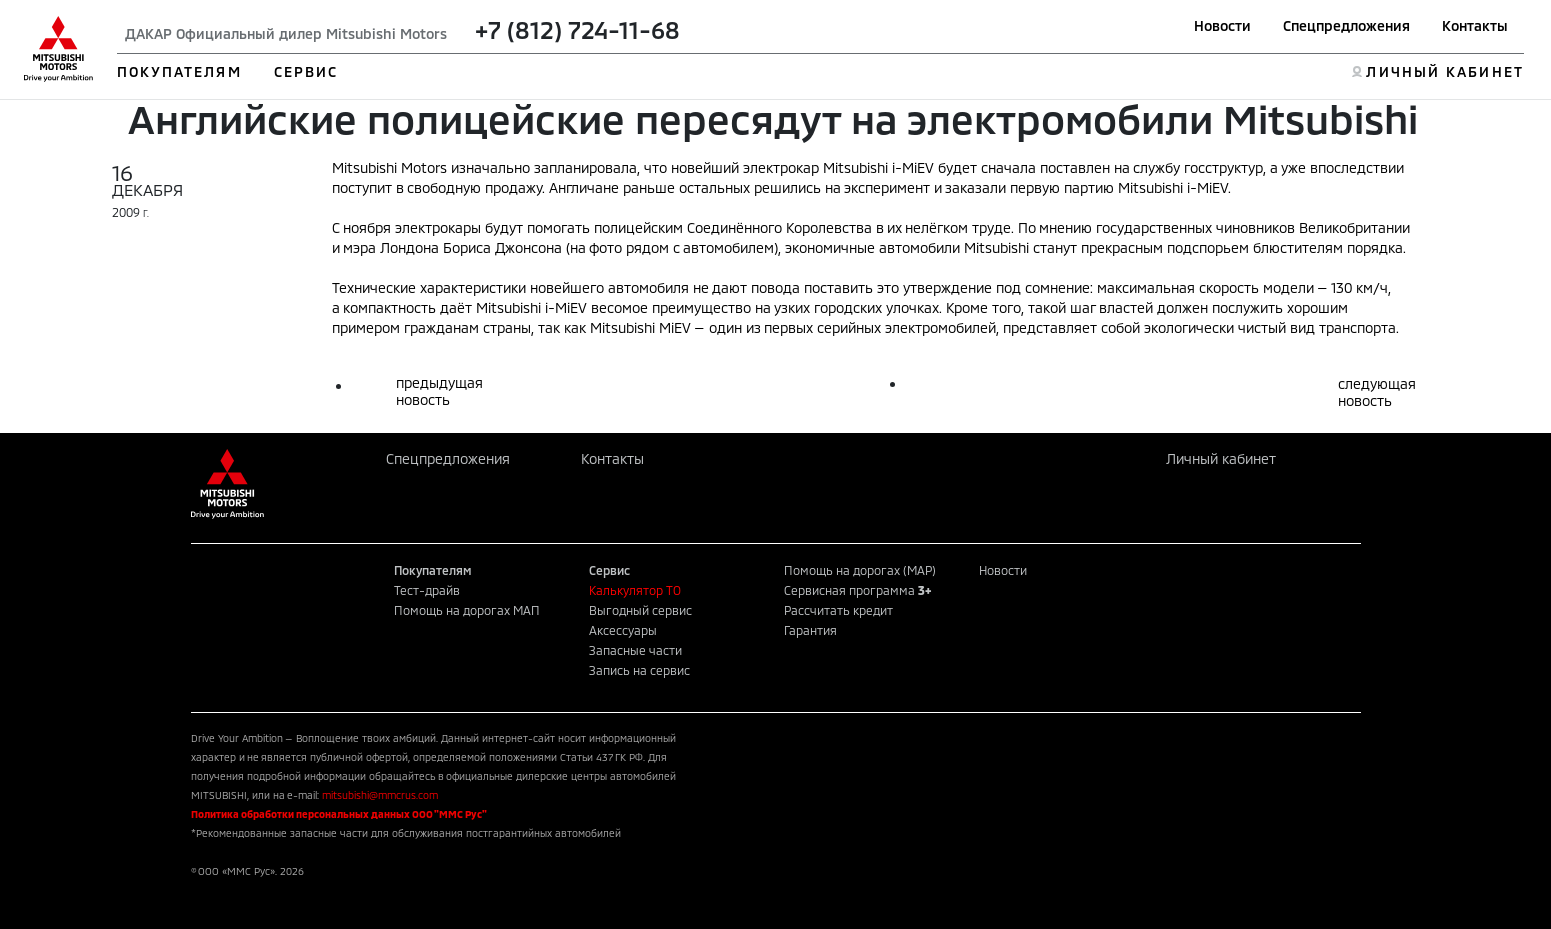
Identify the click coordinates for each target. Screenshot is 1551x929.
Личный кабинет (1221, 458)
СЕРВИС (306, 71)
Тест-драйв (427, 590)
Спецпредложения (1346, 25)
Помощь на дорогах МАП (467, 610)
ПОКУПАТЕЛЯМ (179, 71)
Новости (1222, 25)
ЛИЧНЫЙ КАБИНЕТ (1444, 71)
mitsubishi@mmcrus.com (380, 795)
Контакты (1475, 25)
